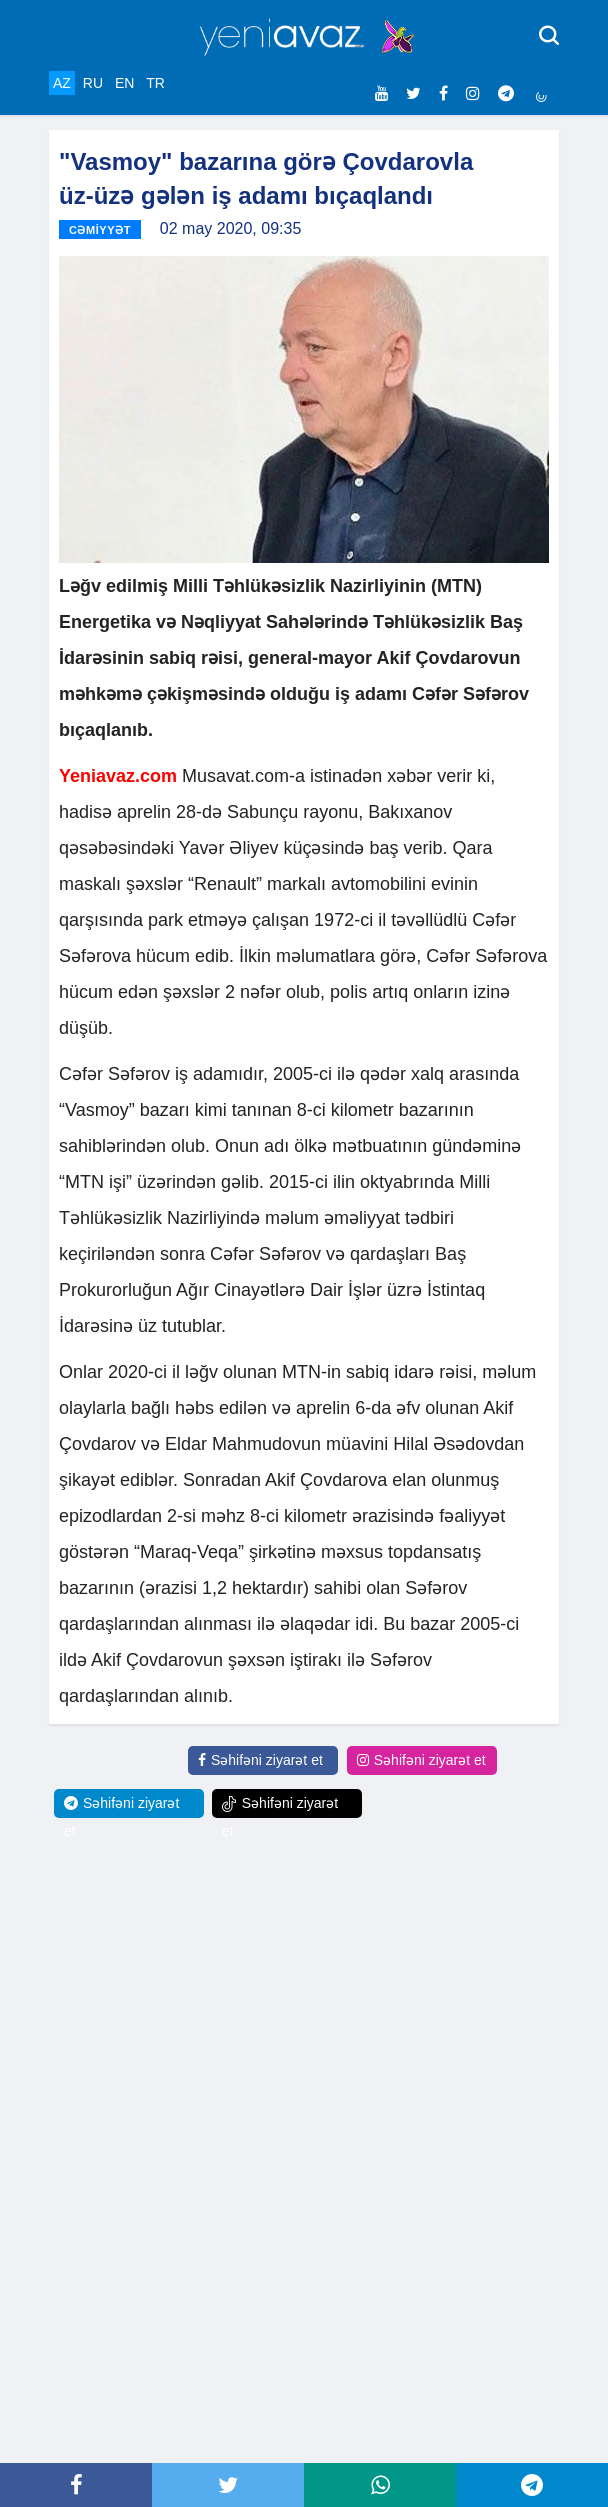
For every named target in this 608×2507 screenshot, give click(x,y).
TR (155, 83)
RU (93, 83)
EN (124, 83)
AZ (62, 83)
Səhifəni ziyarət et (260, 1760)
